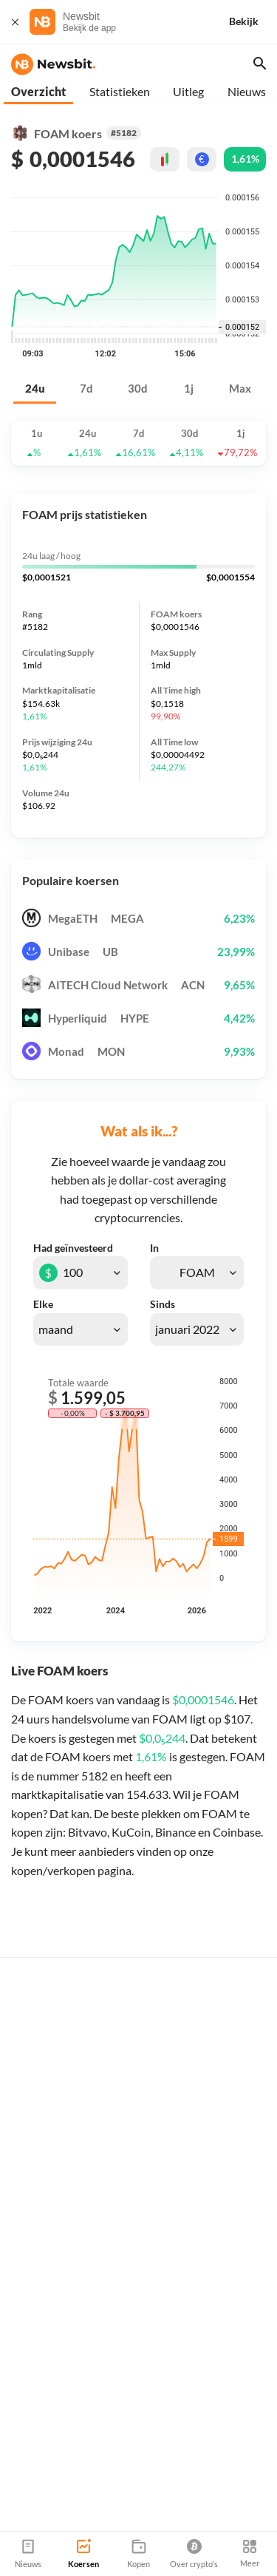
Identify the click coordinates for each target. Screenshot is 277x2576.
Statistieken (119, 91)
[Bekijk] (252, 22)
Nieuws (247, 91)
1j (189, 388)
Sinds (162, 1304)
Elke (43, 1304)
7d (86, 388)
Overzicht (38, 91)
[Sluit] (15, 21)
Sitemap (175, 2525)
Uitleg (188, 91)
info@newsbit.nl (48, 2462)
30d (138, 388)
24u (35, 388)
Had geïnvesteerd (73, 1248)
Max (240, 388)
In (154, 1248)
